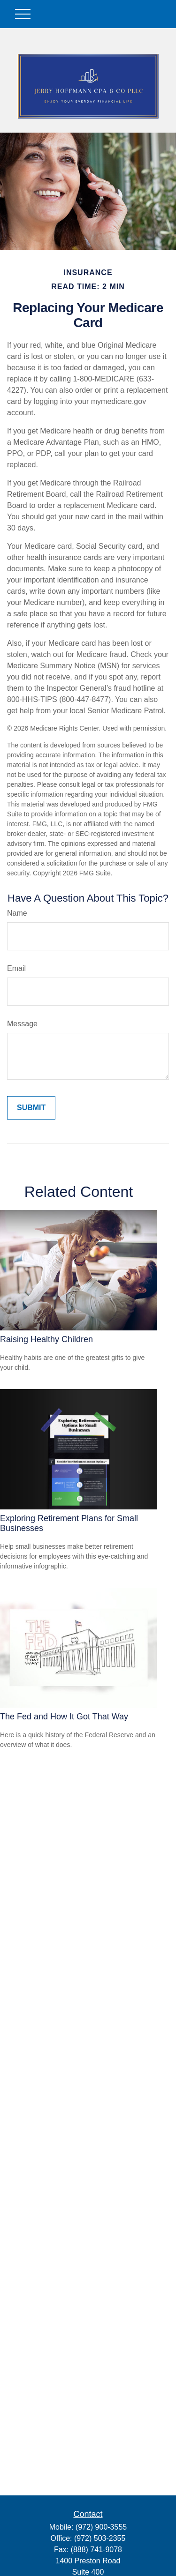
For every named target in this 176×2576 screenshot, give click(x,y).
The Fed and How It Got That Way (64, 1716)
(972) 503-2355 (99, 2538)
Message (22, 1024)
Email (16, 968)
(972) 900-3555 (101, 2527)
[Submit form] (31, 1108)
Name (17, 913)
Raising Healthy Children (46, 1339)
